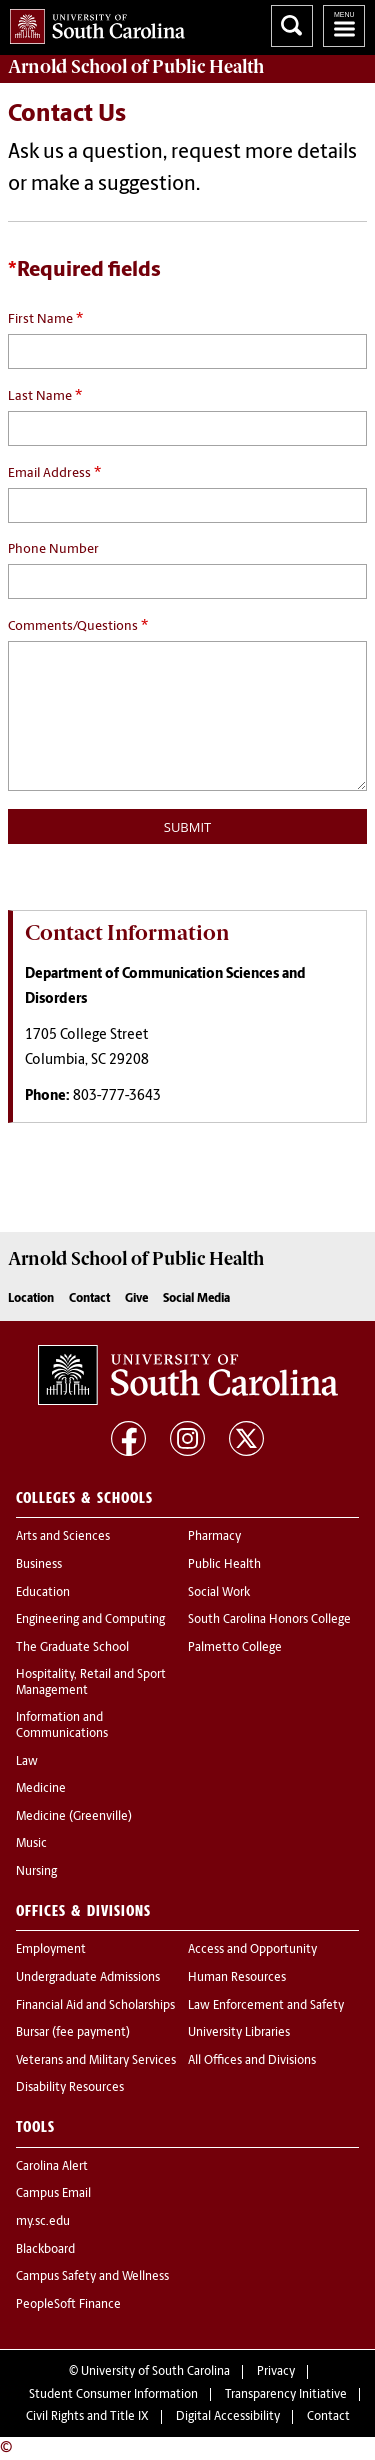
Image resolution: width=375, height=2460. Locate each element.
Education (43, 1593)
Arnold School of (136, 67)
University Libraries (239, 2033)
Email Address (54, 473)
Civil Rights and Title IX (87, 2417)
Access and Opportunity (252, 1950)
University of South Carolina (155, 2372)
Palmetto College (235, 1648)
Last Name (45, 396)
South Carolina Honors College (269, 1620)
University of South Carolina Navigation (344, 26)
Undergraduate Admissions (88, 1978)
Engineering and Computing (90, 1620)
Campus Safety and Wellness (92, 2277)
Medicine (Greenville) (74, 1817)
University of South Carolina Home (92, 22)
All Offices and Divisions (252, 2061)
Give (136, 1299)
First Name (45, 319)
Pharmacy (214, 1537)
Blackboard (45, 2250)
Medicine (41, 1789)
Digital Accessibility (228, 2417)
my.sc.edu (43, 2222)
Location (31, 1299)
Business (39, 1565)
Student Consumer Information (113, 2395)
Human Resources (237, 1978)
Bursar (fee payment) (73, 2033)
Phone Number (53, 549)
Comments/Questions (78, 626)
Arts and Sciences (63, 1537)
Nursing (36, 1872)
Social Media (196, 1299)
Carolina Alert (52, 2167)
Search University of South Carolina (292, 26)
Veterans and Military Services (96, 2061)
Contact (89, 1299)
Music (31, 1844)
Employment (51, 1950)
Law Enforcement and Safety (266, 2006)
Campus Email (53, 2194)
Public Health (224, 1565)
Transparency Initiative (286, 2395)
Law (27, 1762)
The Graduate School (72, 1648)
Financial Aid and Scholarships (95, 2006)
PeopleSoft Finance (68, 2305)
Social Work (219, 1593)
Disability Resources (70, 2088)
